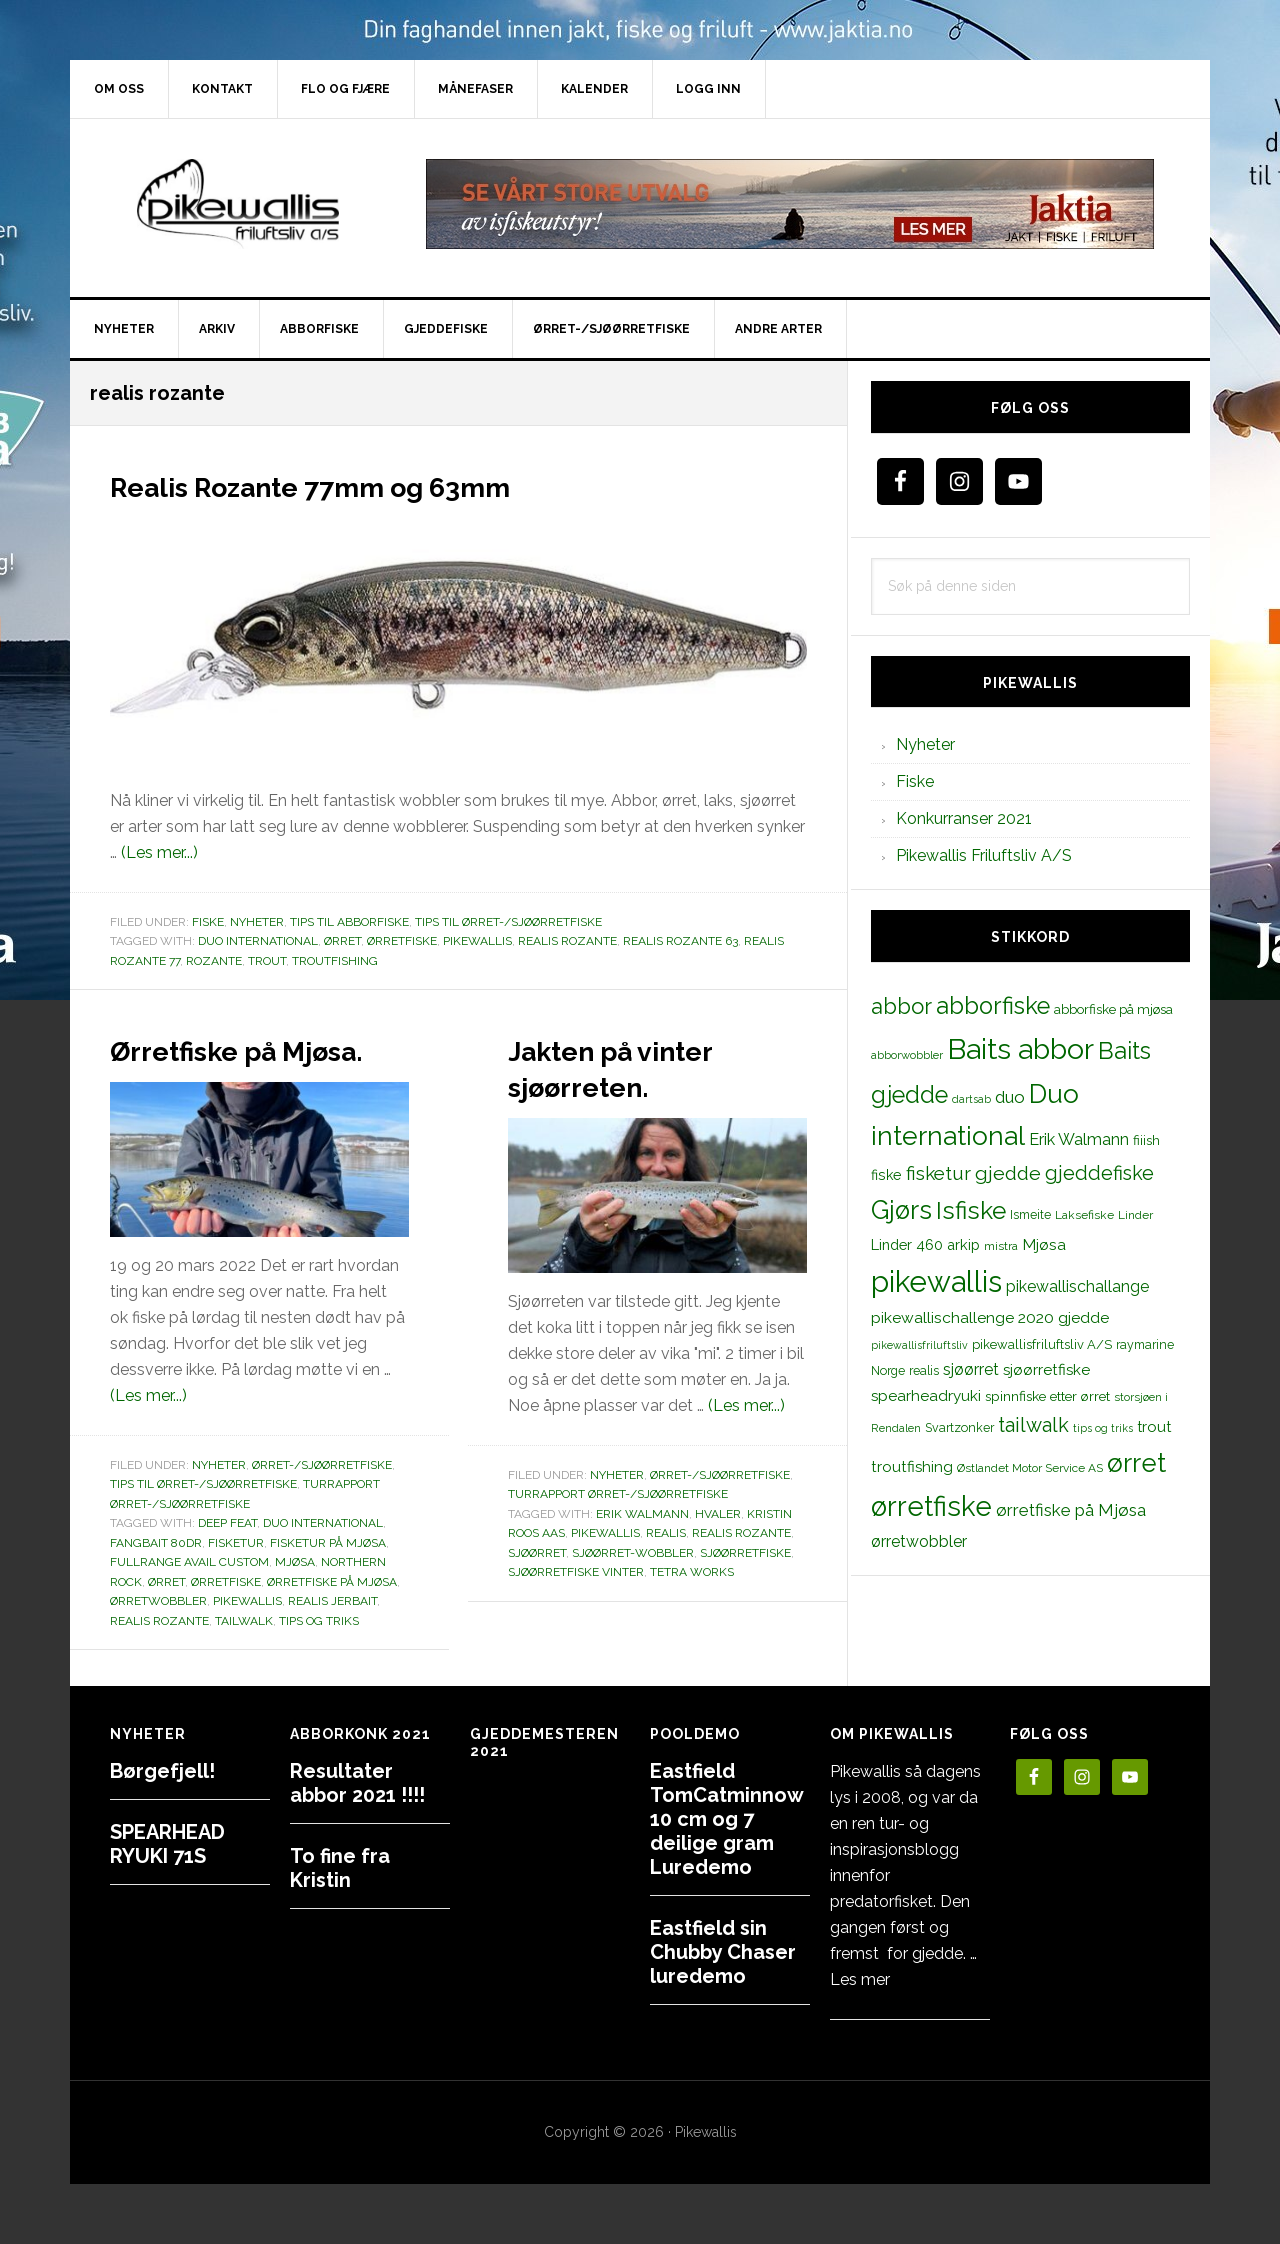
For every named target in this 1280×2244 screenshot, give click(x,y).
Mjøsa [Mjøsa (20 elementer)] (1044, 1244)
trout (267, 961)
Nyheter (257, 922)
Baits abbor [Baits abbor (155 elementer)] (1020, 1049)
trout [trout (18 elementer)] (1154, 1426)
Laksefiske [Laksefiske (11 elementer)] (1084, 1215)
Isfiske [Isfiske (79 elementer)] (971, 1210)
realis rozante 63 (680, 941)
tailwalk (244, 1657)
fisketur (236, 1579)
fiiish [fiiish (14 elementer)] (1146, 1140)
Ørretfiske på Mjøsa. (221, 1066)
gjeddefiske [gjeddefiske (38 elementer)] (1099, 1173)
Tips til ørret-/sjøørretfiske (508, 922)
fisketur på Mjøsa (328, 1579)
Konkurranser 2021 (964, 818)
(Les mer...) (159, 852)
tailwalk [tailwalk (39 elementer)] (1033, 1425)
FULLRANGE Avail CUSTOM (189, 1598)
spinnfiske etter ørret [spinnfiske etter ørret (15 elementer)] (1047, 1396)
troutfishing (335, 961)
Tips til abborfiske (349, 922)
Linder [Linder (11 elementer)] (1135, 1215)
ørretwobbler (158, 1637)
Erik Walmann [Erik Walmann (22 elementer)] (1079, 1139)
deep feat (227, 1559)
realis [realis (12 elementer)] (924, 1370)
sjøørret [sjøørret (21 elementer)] (971, 1369)
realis (666, 1533)
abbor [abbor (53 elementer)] (901, 1006)
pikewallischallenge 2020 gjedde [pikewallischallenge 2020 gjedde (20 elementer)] (990, 1317)
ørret (342, 941)
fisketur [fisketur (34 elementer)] (938, 1173)
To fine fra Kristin (340, 1868)
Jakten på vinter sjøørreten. (646, 1066)
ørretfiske (402, 941)
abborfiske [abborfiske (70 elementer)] (993, 1006)
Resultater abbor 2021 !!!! (357, 1783)
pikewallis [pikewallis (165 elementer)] (936, 1281)
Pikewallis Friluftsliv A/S (984, 855)
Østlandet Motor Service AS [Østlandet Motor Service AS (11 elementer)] (1030, 1468)
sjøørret (537, 1553)
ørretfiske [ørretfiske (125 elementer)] (931, 1506)
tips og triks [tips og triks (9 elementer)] (1103, 1428)
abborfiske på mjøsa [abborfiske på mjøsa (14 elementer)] (1113, 1009)
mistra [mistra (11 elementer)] (1001, 1246)
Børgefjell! (162, 1771)
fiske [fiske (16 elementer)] (886, 1175)
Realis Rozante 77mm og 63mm (380, 484)
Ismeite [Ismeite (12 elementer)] (1030, 1214)
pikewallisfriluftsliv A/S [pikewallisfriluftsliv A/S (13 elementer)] (1042, 1344)
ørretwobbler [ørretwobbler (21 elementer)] (919, 1541)
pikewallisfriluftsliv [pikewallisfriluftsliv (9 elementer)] (919, 1345)
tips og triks (319, 1657)
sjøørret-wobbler (633, 1553)
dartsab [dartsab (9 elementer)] (971, 1099)
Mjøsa (295, 1598)
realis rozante (567, 941)
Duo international (258, 941)
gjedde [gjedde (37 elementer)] (1008, 1173)
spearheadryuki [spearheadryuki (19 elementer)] (926, 1396)
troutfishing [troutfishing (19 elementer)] (912, 1467)
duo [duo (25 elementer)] (1010, 1097)
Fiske (208, 922)
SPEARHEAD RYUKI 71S (167, 1844)
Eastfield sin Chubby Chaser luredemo (723, 1952)
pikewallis (477, 941)
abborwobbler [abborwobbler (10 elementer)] (907, 1055)
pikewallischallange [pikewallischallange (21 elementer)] (1077, 1286)
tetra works (692, 1572)
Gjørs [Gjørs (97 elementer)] (901, 1210)
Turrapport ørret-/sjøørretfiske (618, 1494)
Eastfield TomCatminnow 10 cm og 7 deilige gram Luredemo (726, 1819)
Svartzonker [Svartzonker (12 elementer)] (959, 1427)
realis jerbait (332, 1637)
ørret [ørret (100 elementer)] (1136, 1463)
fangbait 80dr (156, 1579)
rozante (214, 961)
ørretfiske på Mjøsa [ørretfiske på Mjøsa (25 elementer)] (1071, 1510)
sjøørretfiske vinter (576, 1572)
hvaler (718, 1514)
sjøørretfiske (745, 1553)
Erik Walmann (642, 1514)
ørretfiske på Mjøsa (332, 1618)
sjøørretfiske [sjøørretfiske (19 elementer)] (1046, 1370)
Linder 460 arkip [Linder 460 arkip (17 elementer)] (925, 1244)
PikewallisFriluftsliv (240, 204)
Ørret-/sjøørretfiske (322, 1501)
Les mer (860, 1979)
